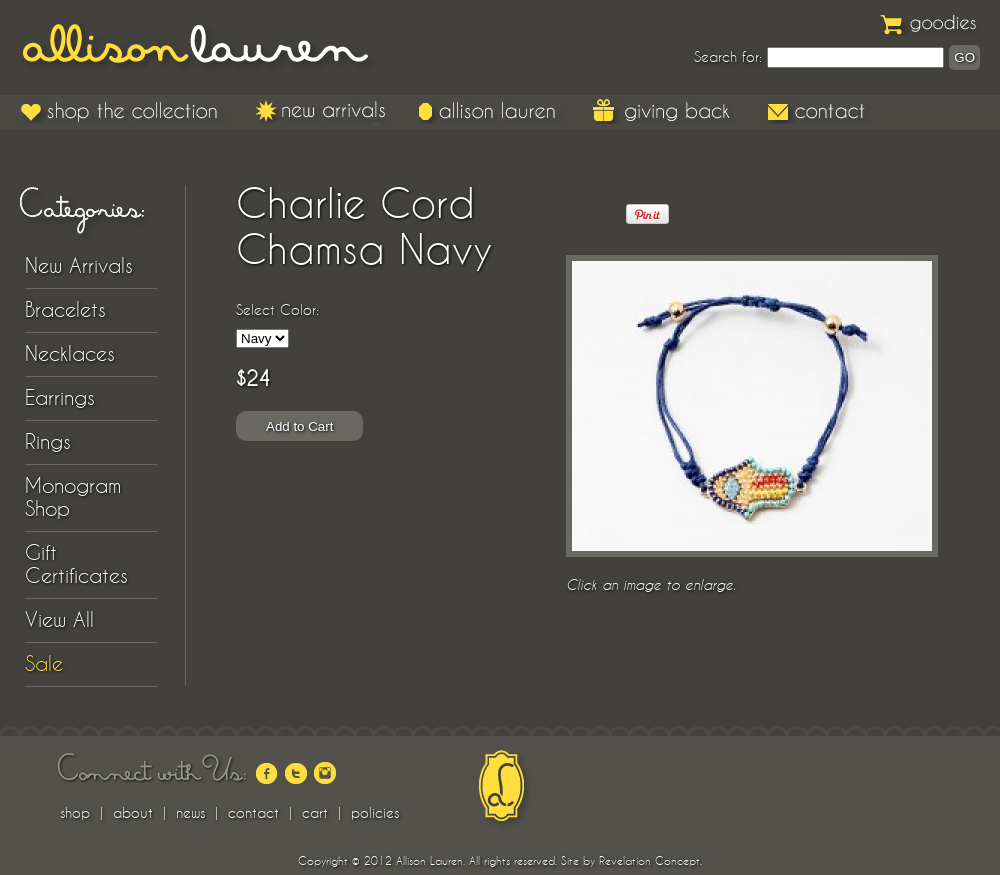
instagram (325, 773)
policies (375, 813)
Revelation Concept (649, 861)
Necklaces (70, 354)
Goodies (930, 22)
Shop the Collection (122, 111)
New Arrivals (321, 111)
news (190, 813)
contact (253, 813)
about (133, 813)
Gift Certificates (76, 564)
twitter (296, 773)
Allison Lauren (210, 47)
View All (59, 620)
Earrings (60, 398)
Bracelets (65, 310)
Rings (48, 442)
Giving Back (663, 111)
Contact (817, 111)
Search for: (728, 57)
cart (315, 813)
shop (75, 813)
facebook (267, 773)
